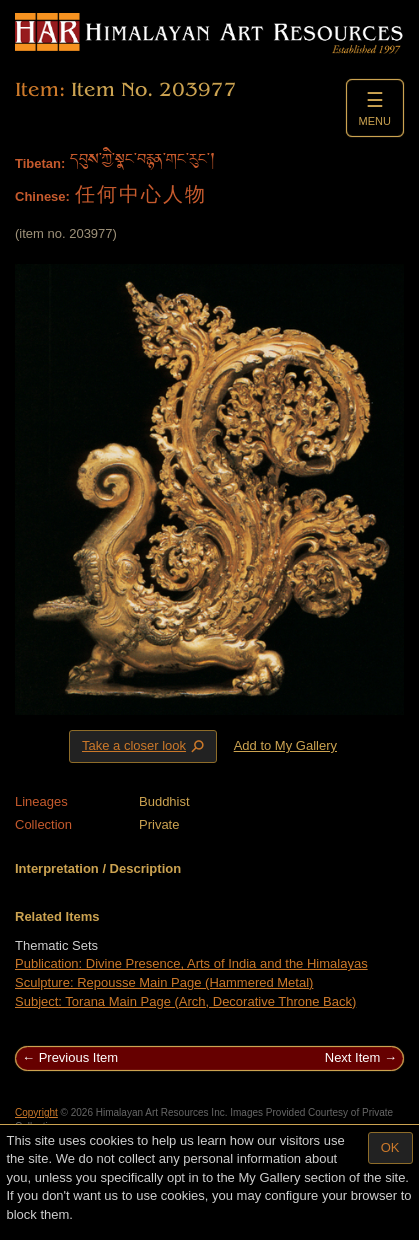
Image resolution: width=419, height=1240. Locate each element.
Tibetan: (40, 163)
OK (390, 1147)
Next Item (353, 1057)
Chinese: (42, 196)
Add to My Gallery (285, 745)
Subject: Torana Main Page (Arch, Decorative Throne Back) (185, 1001)
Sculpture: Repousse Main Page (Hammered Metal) (164, 982)
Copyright (36, 1112)
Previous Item (78, 1057)
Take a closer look (145, 746)
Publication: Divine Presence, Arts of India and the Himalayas (191, 963)
